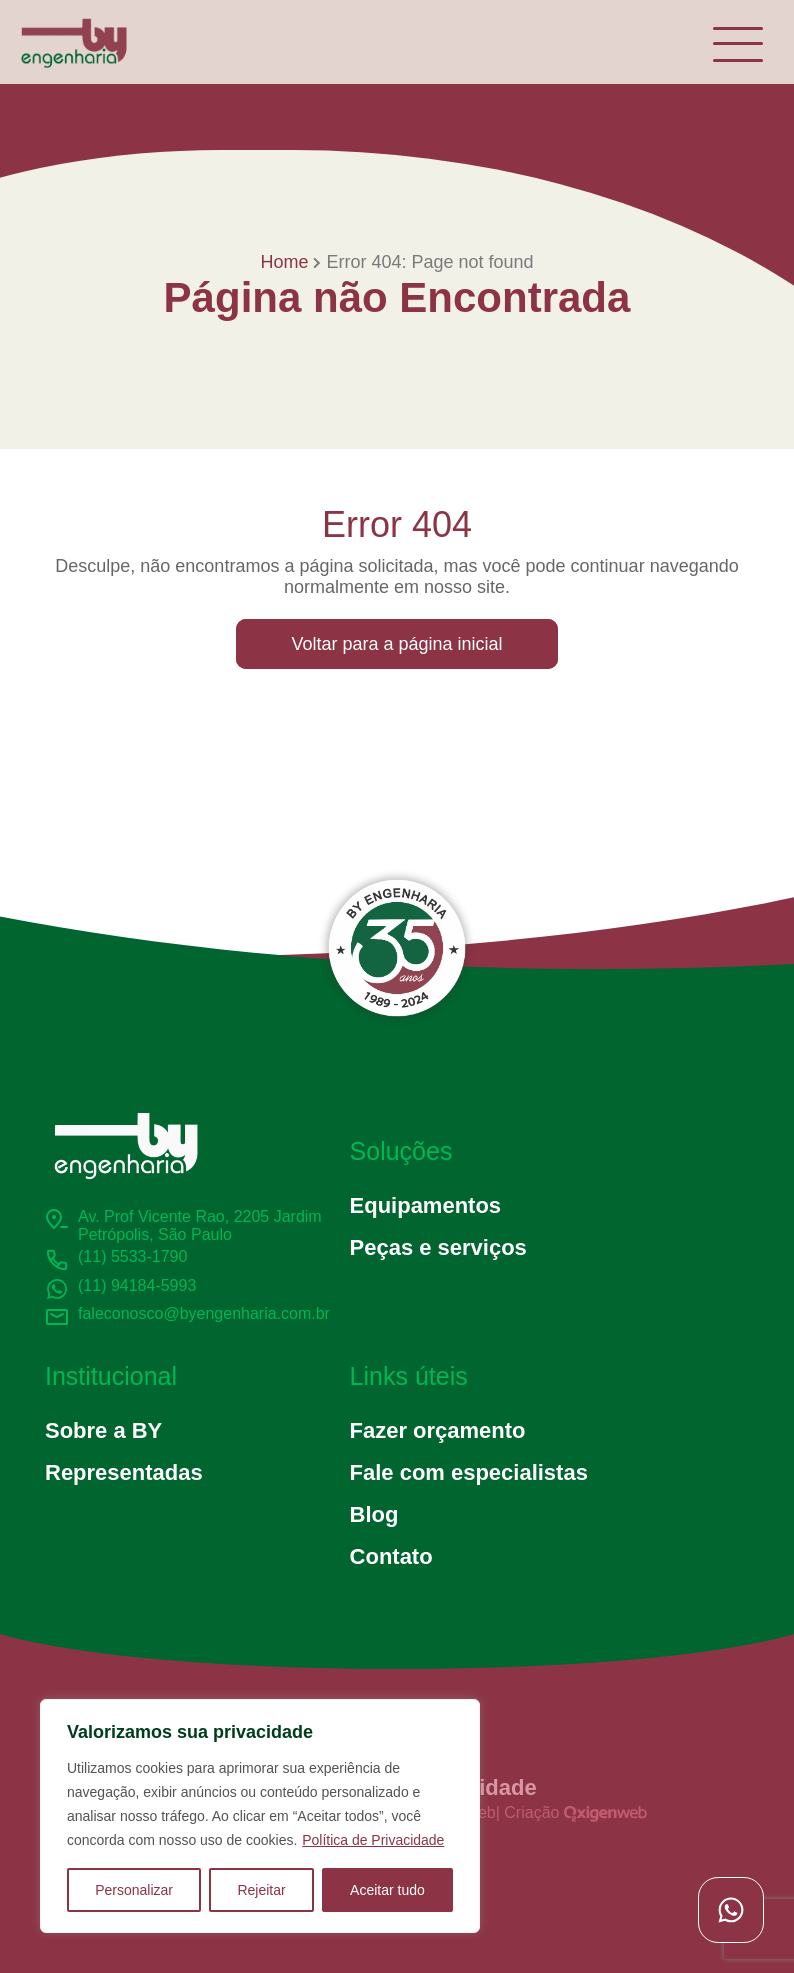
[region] (260, 1816)
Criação (575, 1812)
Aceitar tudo (387, 1890)
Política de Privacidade (373, 1840)
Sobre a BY (103, 1430)
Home (284, 262)
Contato (391, 1556)
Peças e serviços (438, 1247)
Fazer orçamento (438, 1430)
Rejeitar (261, 1890)
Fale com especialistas (469, 1472)
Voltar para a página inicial (396, 644)
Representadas (124, 1472)
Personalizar (134, 1890)
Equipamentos (425, 1205)
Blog (374, 1514)
